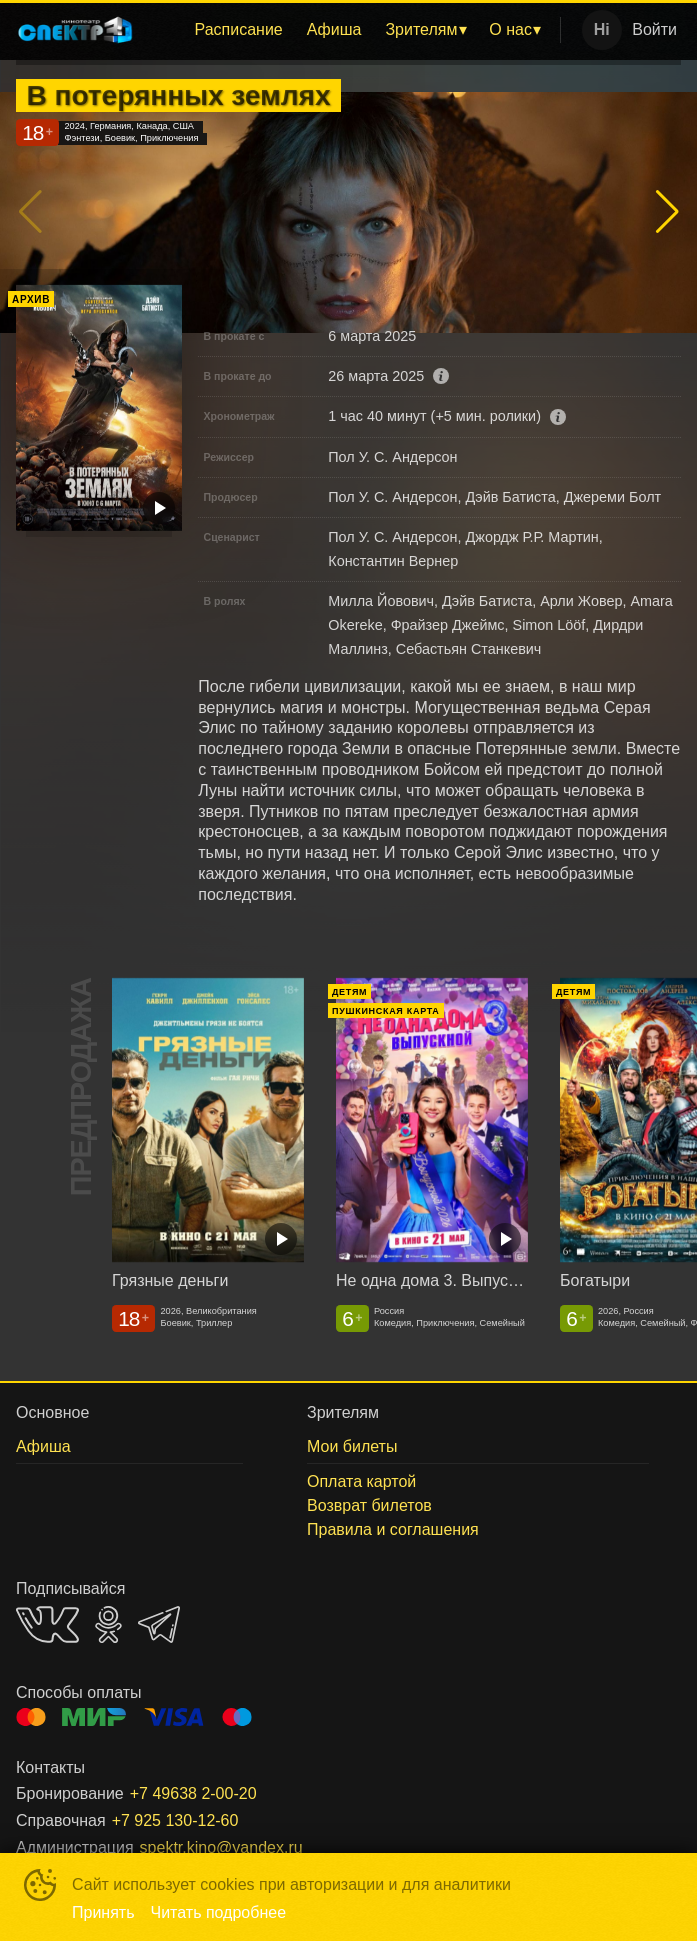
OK (108, 1624)
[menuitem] (239, 30)
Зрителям (421, 29)
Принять (103, 1912)
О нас (510, 29)
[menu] (351, 30)
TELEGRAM (159, 1624)
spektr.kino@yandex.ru (221, 1847)
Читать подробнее (219, 1912)
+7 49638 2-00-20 (193, 1793)
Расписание (239, 29)
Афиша (334, 29)
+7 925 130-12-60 (175, 1820)
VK (47, 1624)
